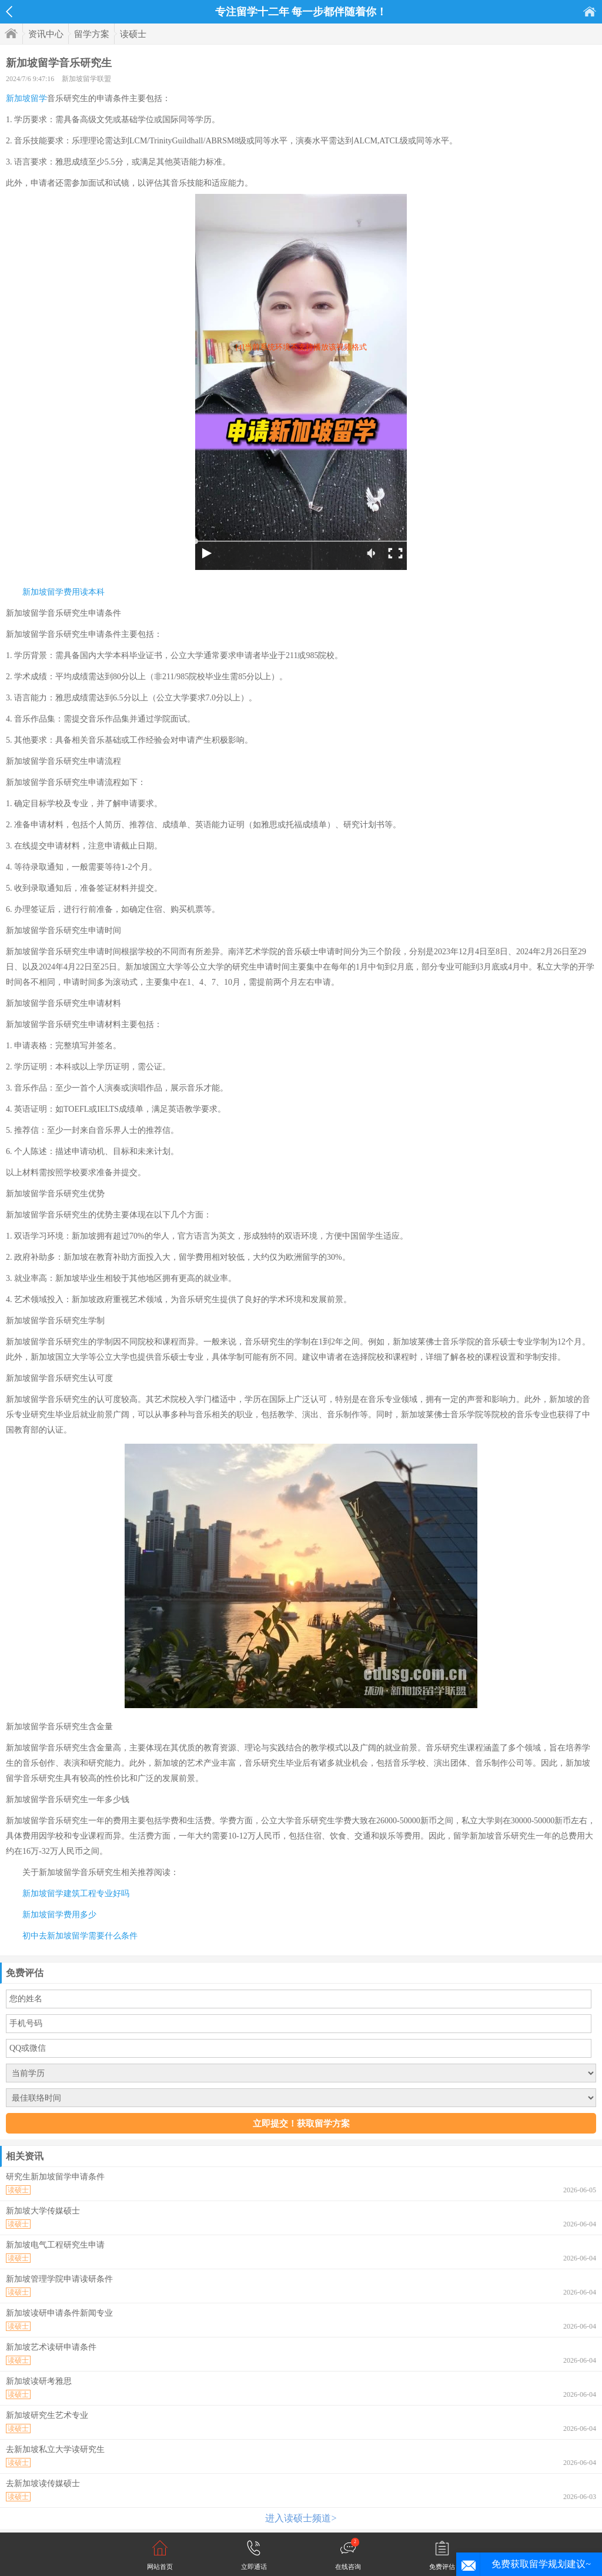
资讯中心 (45, 34)
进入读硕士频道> (300, 2518)
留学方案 (91, 34)
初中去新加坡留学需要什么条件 (80, 1935)
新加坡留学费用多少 (59, 1914)
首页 (589, 11)
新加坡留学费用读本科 (63, 592)
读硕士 (133, 34)
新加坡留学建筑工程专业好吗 (75, 1893)
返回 (9, 12)
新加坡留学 (26, 98)
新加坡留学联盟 (86, 79)
